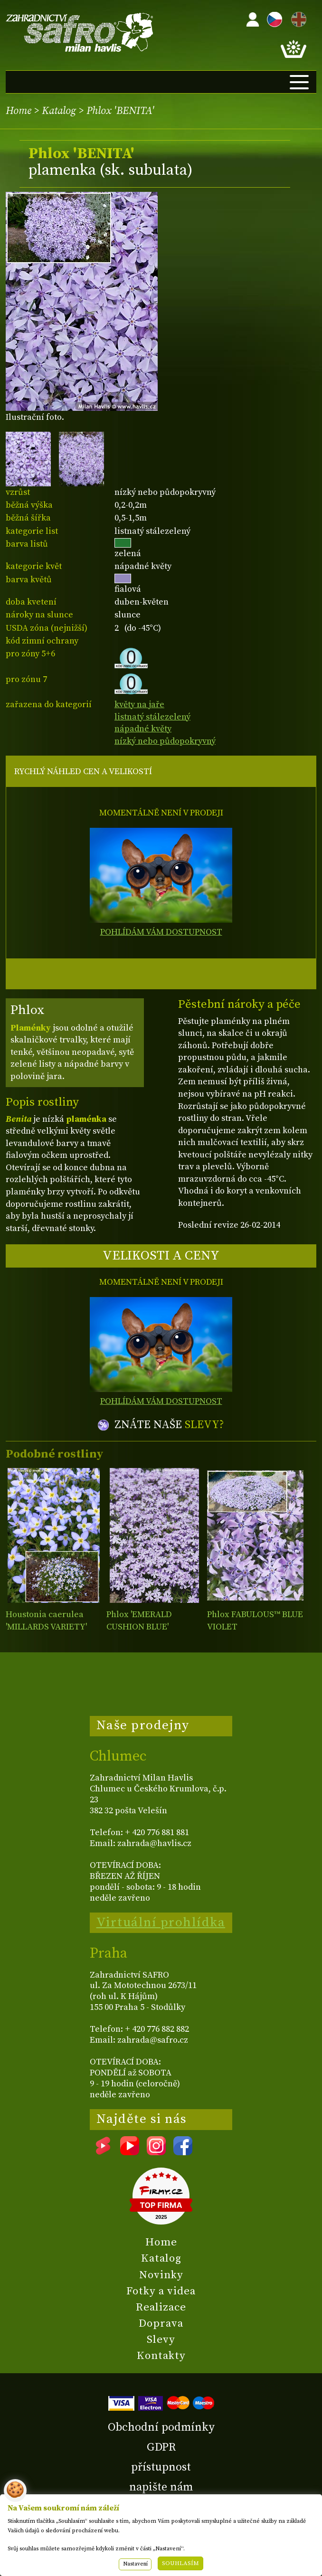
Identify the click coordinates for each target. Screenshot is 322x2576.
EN (297, 17)
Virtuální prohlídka (161, 1922)
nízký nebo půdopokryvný (165, 741)
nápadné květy (142, 728)
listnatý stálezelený (152, 716)
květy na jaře (139, 704)
